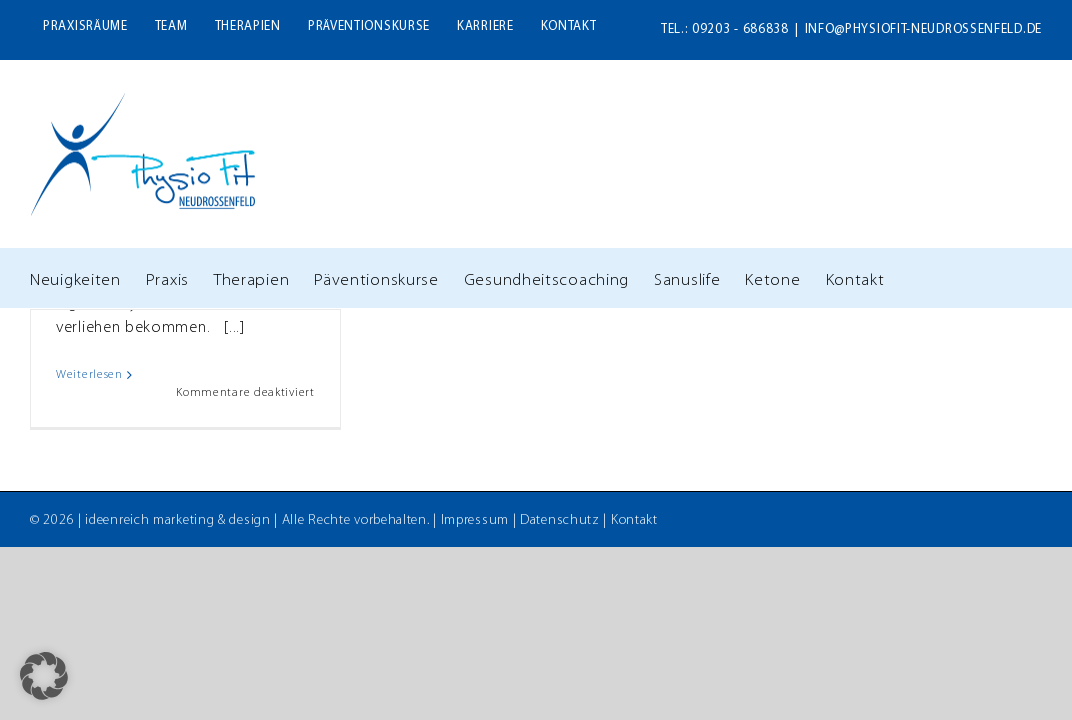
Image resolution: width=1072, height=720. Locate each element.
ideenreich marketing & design (177, 520)
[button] (44, 676)
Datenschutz (560, 520)
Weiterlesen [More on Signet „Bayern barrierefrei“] (89, 375)
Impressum (475, 520)
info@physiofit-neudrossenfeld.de (923, 29)
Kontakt (634, 520)
